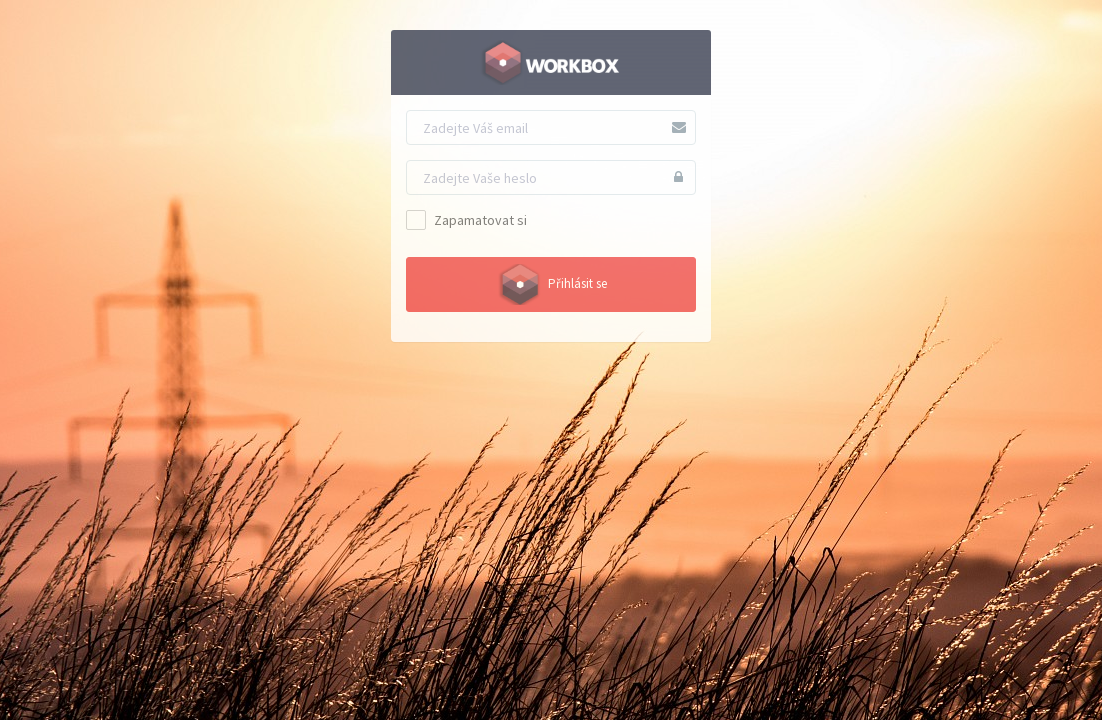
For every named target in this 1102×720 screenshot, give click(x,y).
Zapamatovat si (466, 220)
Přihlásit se (551, 285)
